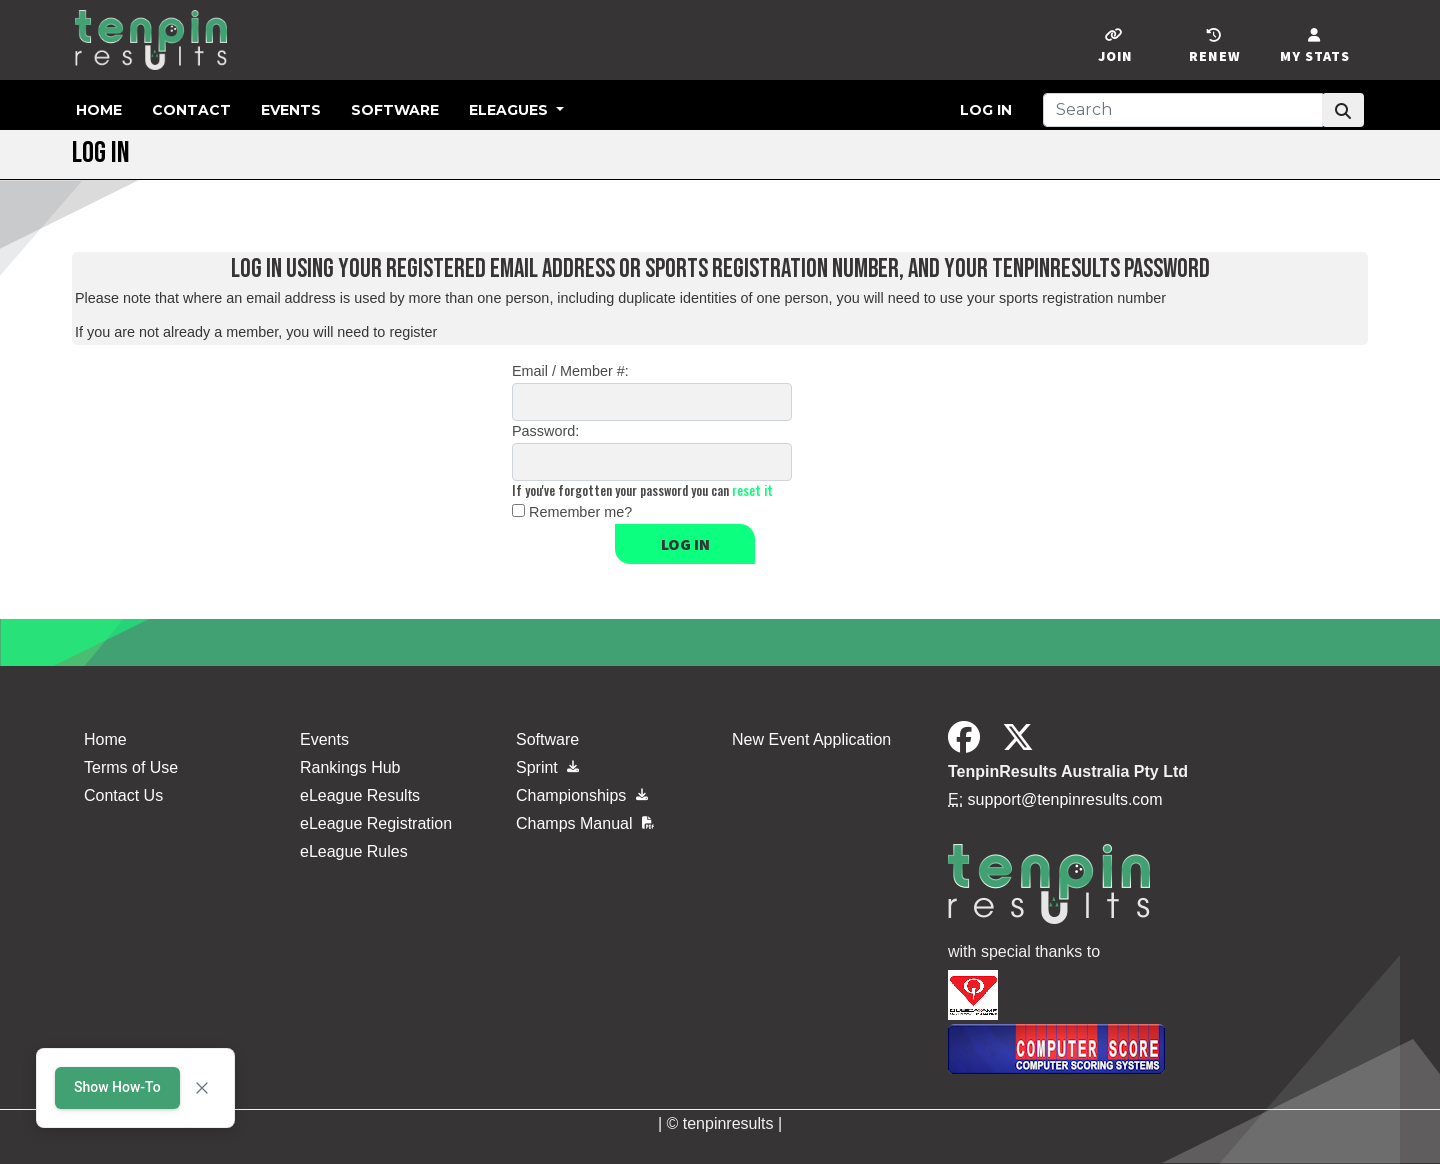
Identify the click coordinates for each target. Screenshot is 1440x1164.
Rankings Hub (350, 767)
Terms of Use (131, 767)
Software (395, 110)
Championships (582, 795)
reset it (752, 490)
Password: (545, 431)
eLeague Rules (354, 851)
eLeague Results (360, 795)
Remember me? (580, 512)
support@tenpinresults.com (1065, 799)
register (413, 332)
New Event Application (811, 739)
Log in (986, 110)
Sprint (547, 767)
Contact (191, 110)
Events (291, 110)
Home (99, 110)
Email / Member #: (570, 371)
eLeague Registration (376, 823)
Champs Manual (585, 823)
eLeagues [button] (510, 110)
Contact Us (123, 795)
